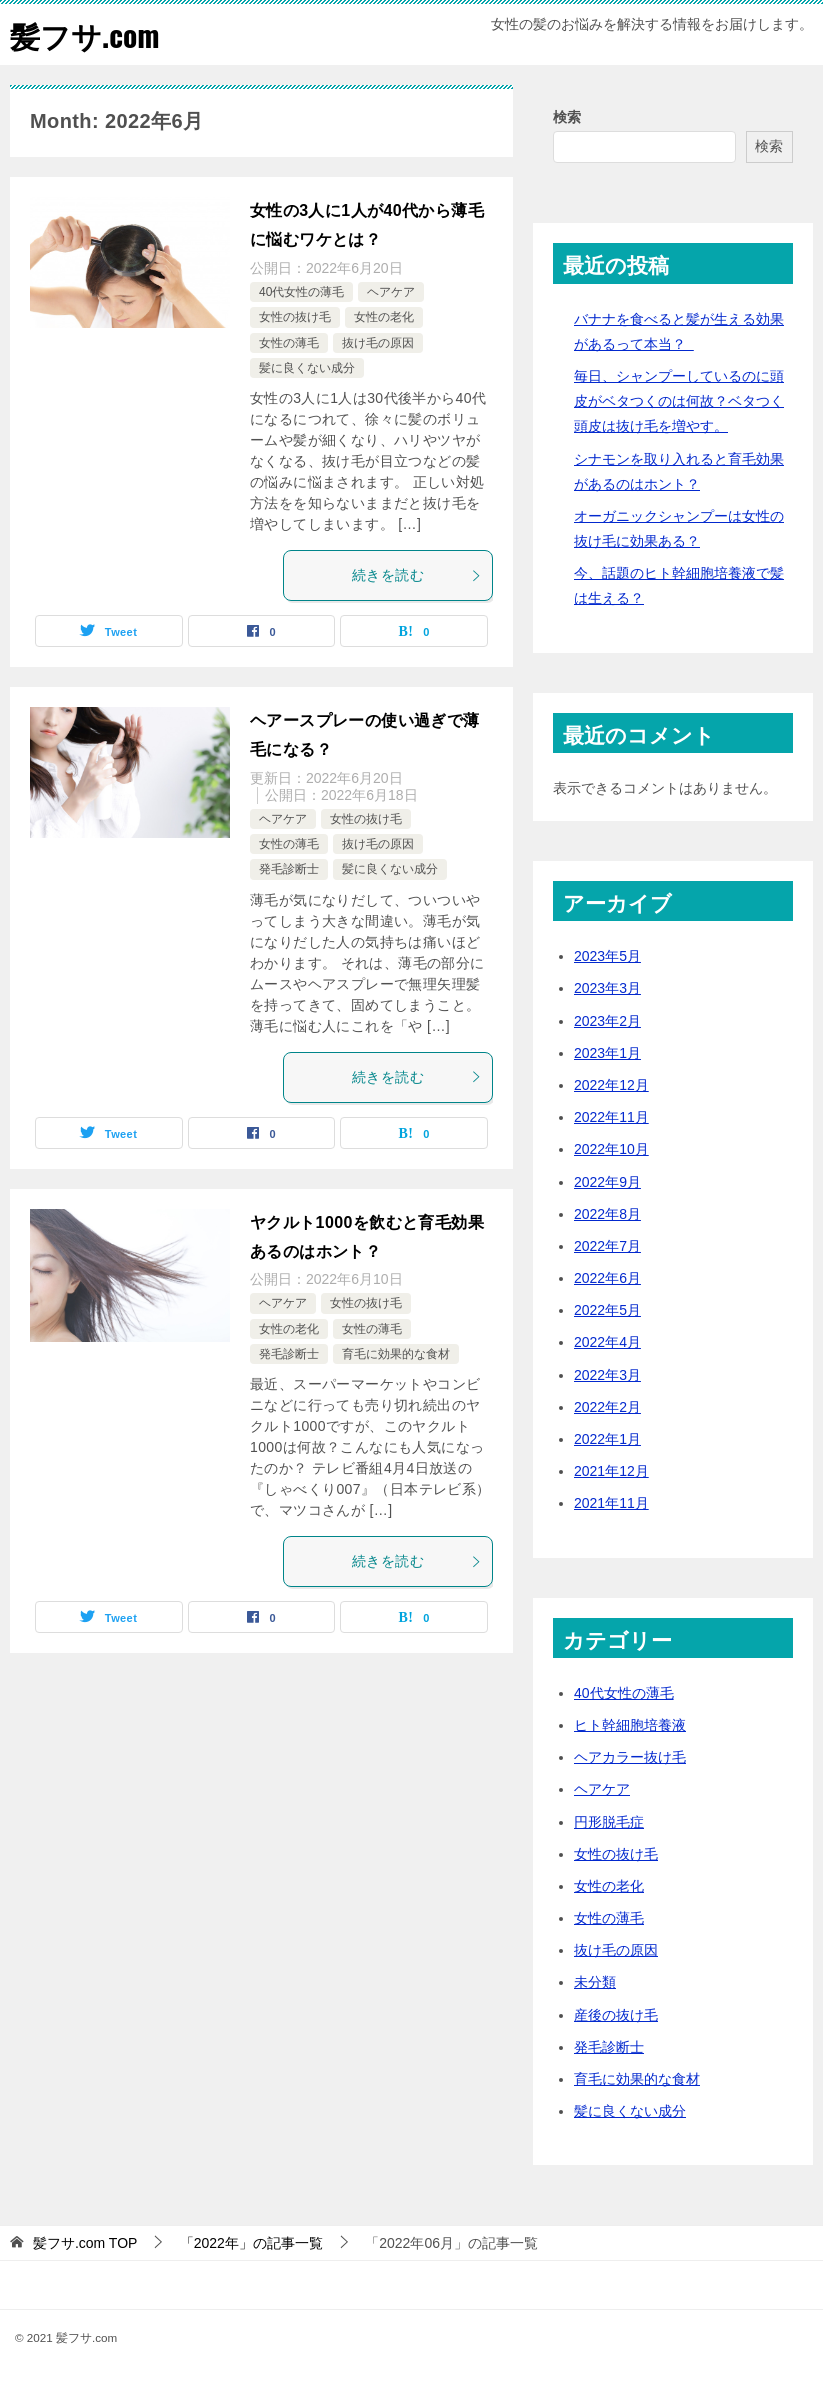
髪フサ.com (85, 34)
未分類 (595, 1982)
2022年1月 (607, 1439)
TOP (85, 2243)
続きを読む (417, 575)
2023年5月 (607, 956)
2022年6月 (607, 1278)
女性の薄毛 (289, 342)
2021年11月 (611, 1503)
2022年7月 (607, 1245)
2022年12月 (611, 1085)
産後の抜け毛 (616, 2014)
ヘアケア (391, 291)
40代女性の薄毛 (301, 291)
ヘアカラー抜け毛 (630, 1757)
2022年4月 (607, 1342)
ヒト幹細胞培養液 (630, 1725)
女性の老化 (384, 317)
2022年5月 (607, 1310)
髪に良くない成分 (307, 368)
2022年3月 (607, 1374)
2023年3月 (607, 988)
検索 (567, 117)
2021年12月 (611, 1471)
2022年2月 (607, 1406)
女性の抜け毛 (295, 317)
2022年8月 (607, 1213)
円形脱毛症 (609, 1821)
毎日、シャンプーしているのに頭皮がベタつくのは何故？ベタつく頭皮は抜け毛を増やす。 (679, 401)
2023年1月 (607, 1052)
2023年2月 (607, 1020)
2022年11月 (611, 1117)
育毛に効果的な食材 (396, 1353)
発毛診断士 (289, 869)
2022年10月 (611, 1149)
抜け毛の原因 (378, 342)
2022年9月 (607, 1181)
